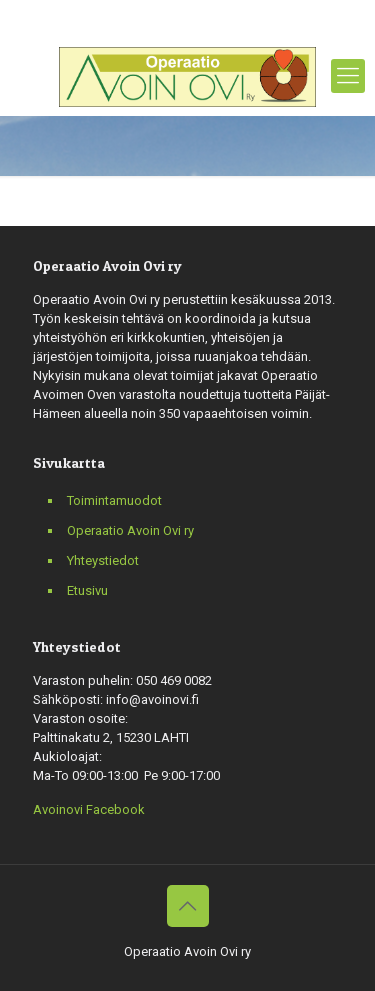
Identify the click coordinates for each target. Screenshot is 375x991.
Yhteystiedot (103, 560)
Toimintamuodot (114, 500)
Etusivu (87, 590)
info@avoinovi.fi (266, 15)
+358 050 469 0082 (136, 15)
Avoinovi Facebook (89, 809)
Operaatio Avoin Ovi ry (130, 530)
